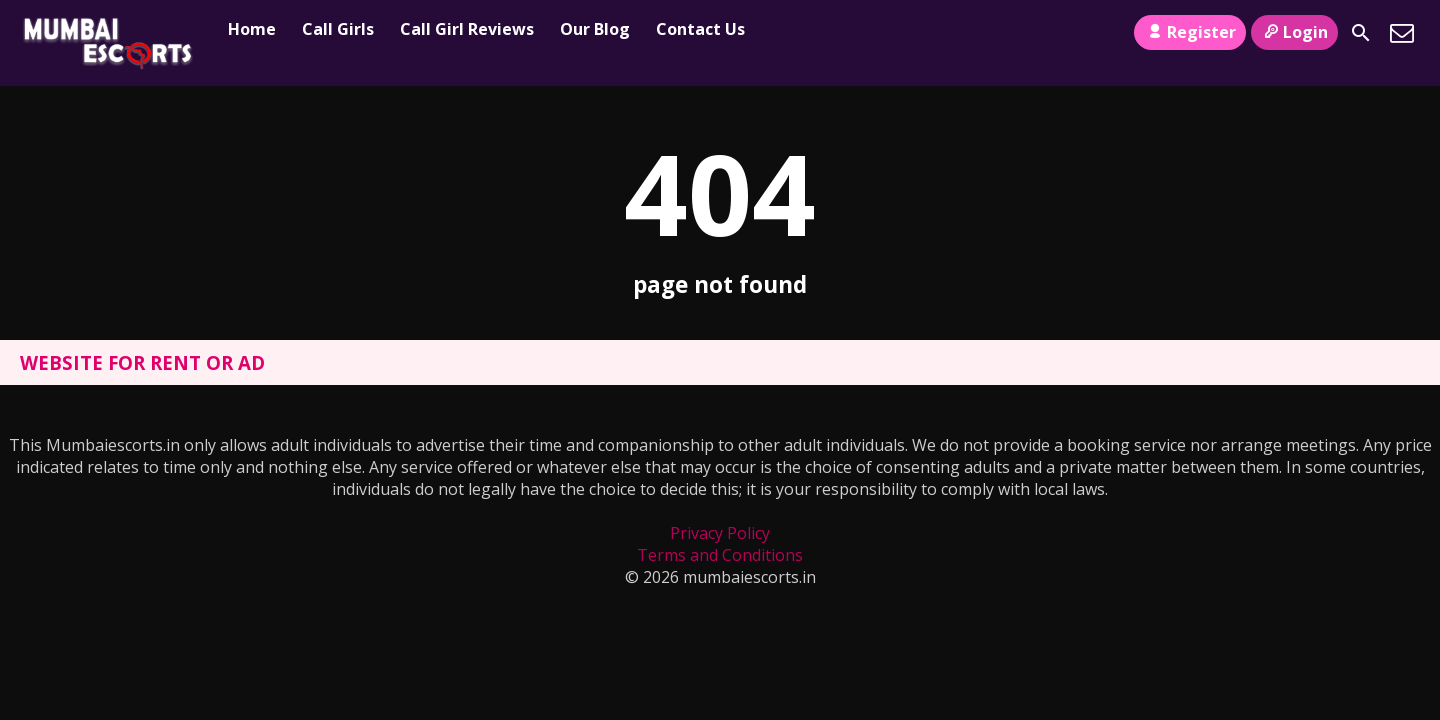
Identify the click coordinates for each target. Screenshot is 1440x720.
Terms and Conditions (720, 555)
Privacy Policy (720, 533)
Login (1294, 32)
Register (1189, 32)
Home (252, 29)
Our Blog (595, 29)
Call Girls (338, 29)
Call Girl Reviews (467, 29)
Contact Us (700, 29)
